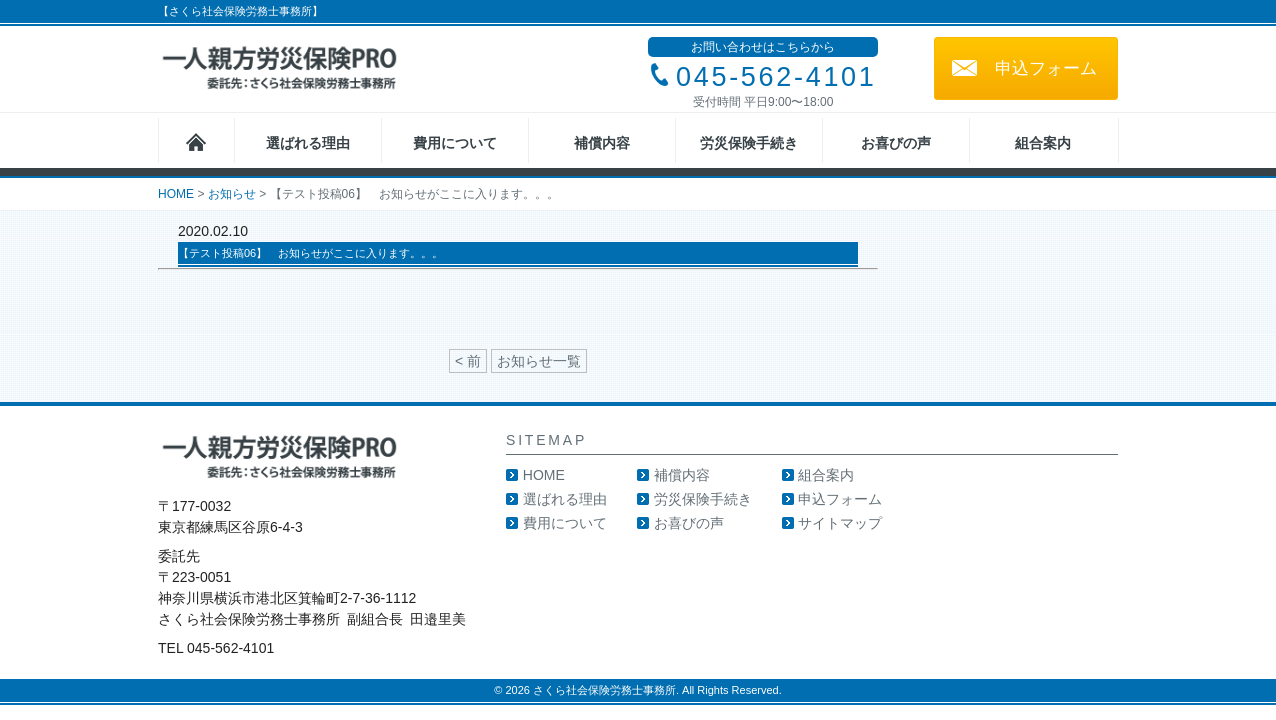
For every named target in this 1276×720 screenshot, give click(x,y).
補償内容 (602, 143)
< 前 (468, 361)
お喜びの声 (896, 143)
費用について (455, 143)
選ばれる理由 (308, 143)
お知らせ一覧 (539, 361)
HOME (544, 475)
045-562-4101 (776, 77)
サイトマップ (840, 523)
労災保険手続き (749, 143)
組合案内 (1043, 143)
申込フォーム (1046, 68)
